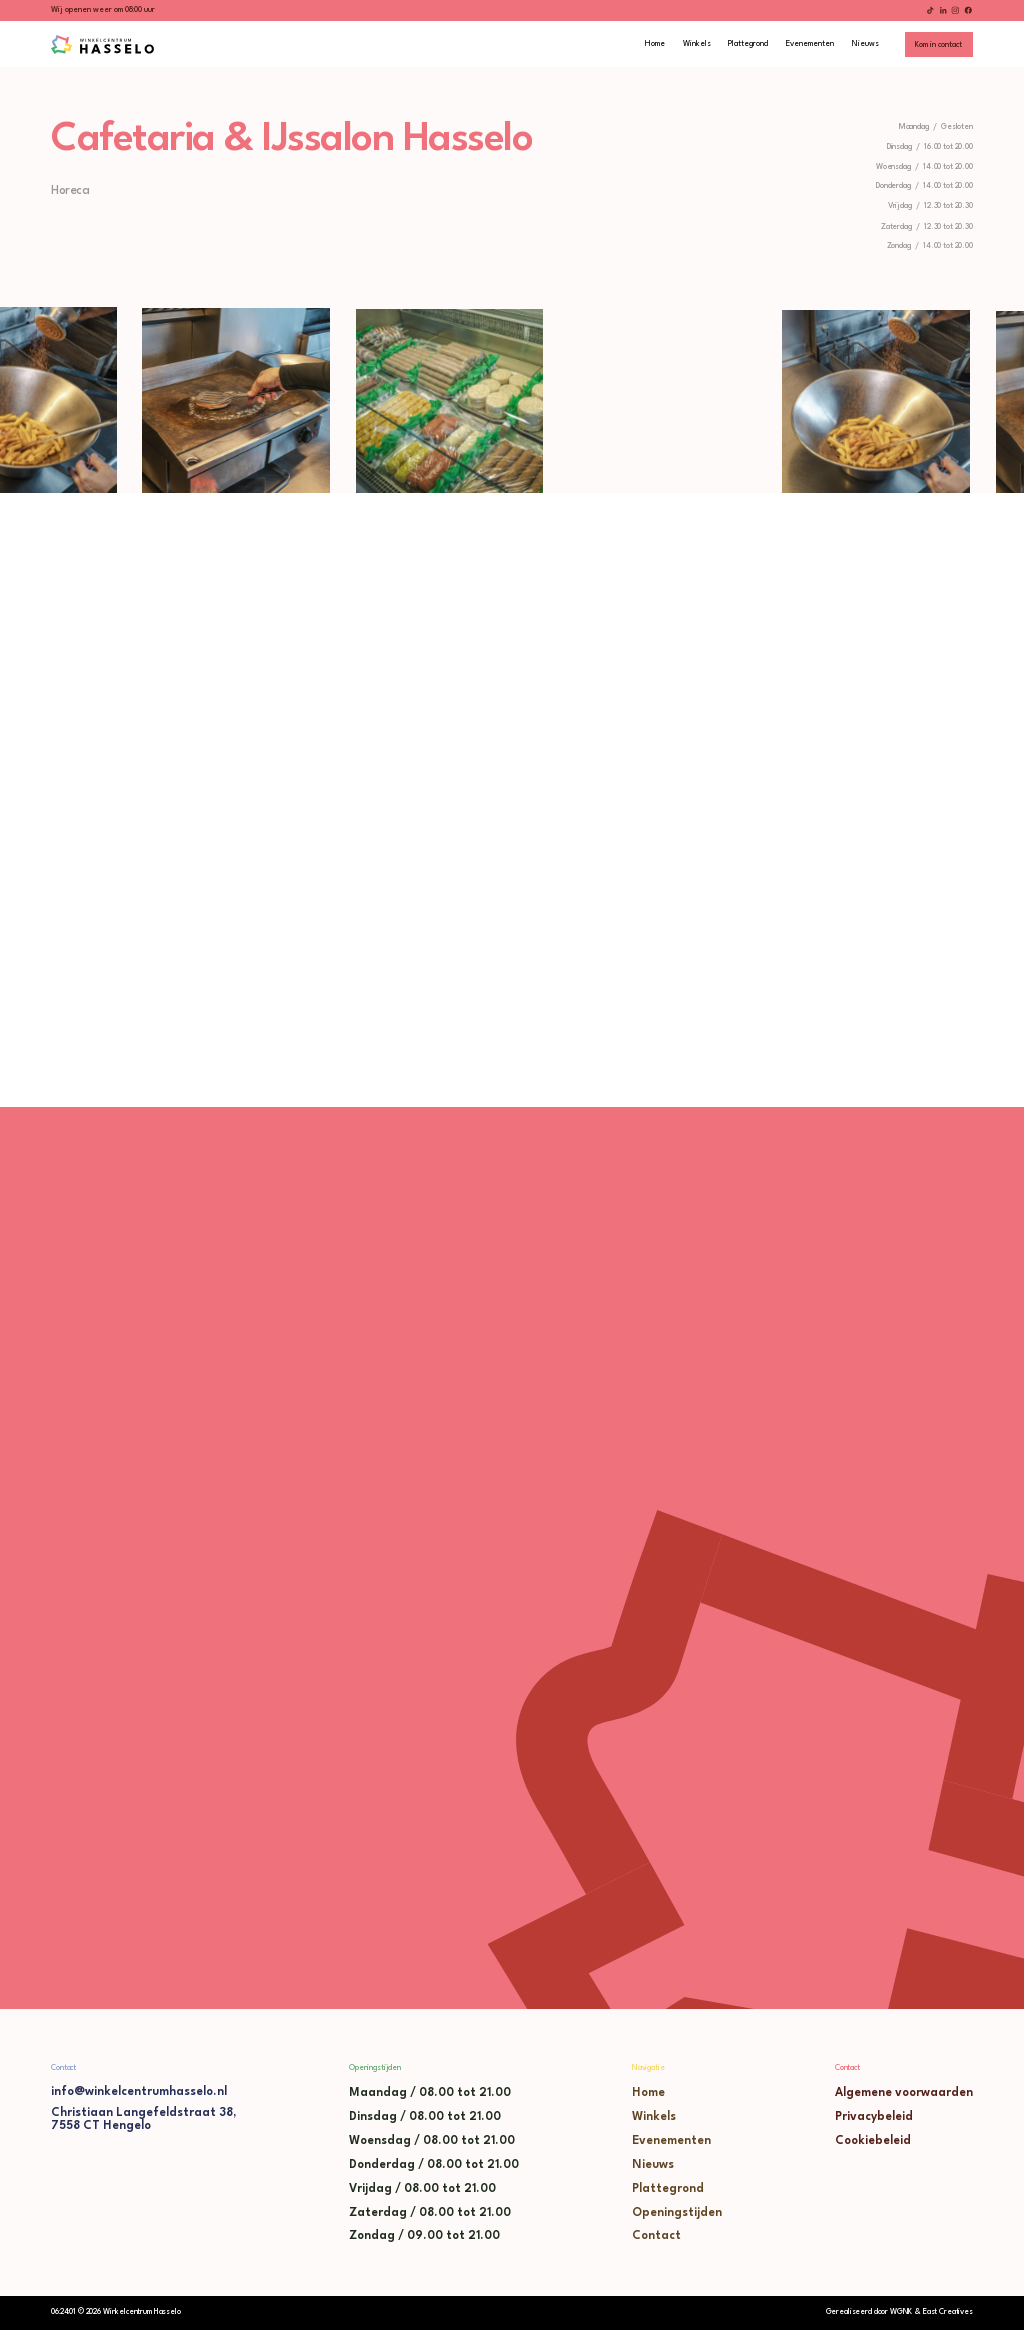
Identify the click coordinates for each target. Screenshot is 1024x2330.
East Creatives (948, 2312)
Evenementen (671, 2141)
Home (648, 2093)
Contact (656, 2236)
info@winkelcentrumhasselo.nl (139, 2092)
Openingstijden (677, 2213)
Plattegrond (668, 2189)
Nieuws (653, 2165)
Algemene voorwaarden (904, 2093)
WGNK (901, 2312)
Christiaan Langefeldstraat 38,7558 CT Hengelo (143, 2119)
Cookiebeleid (873, 2141)
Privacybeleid (874, 2117)
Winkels (654, 2117)
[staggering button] (939, 44)
